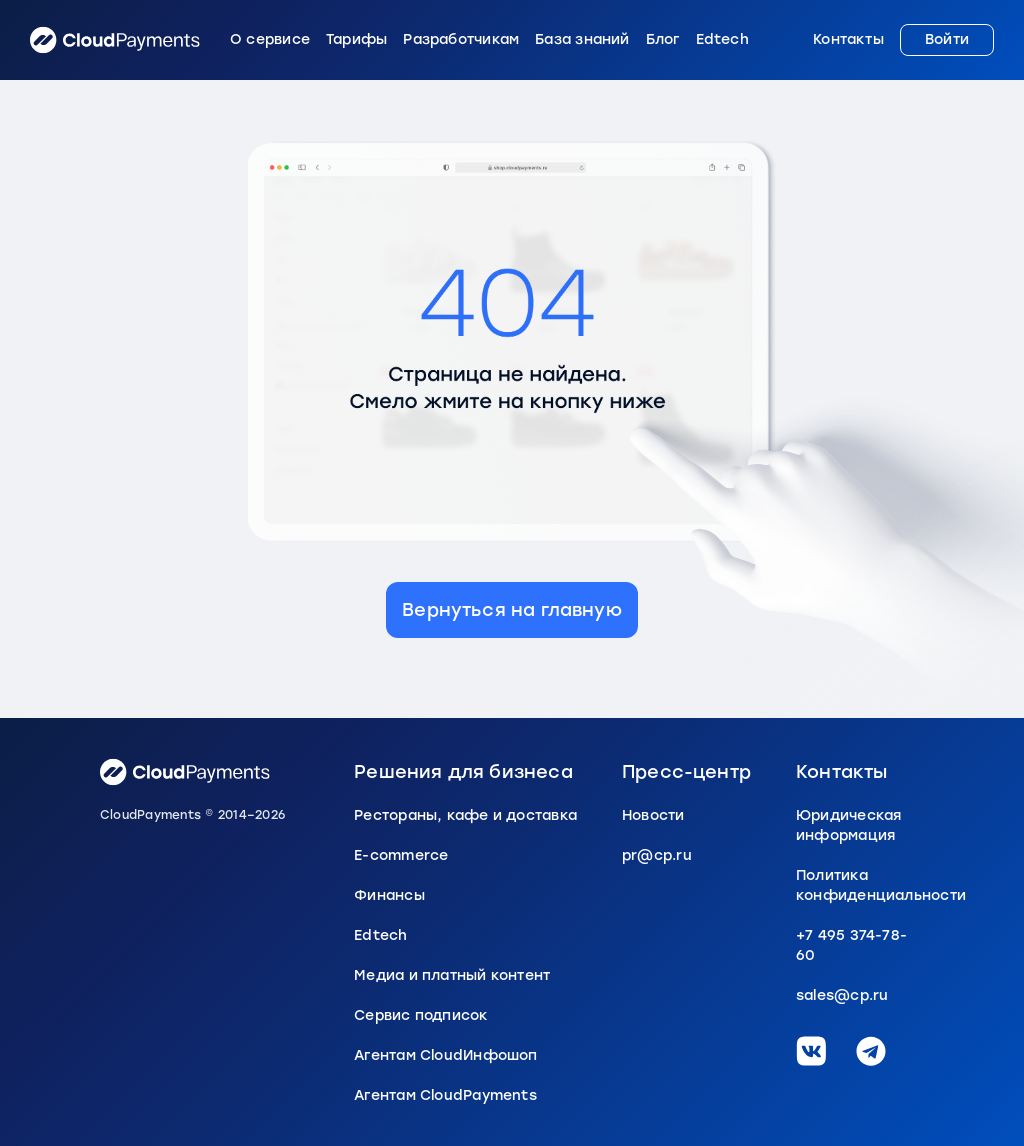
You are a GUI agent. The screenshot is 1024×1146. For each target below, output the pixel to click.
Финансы (389, 895)
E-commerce (401, 855)
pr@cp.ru (657, 855)
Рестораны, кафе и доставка (465, 815)
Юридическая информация (848, 825)
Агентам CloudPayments (445, 1095)
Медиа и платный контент (452, 975)
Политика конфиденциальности (860, 885)
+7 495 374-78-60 (851, 945)
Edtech (722, 40)
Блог (663, 40)
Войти (947, 39)
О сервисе (270, 40)
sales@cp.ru (842, 995)
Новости (653, 815)
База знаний (582, 40)
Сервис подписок (421, 1015)
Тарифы (356, 40)
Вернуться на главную (512, 610)
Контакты (848, 40)
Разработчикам (461, 40)
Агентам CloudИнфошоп (445, 1055)
